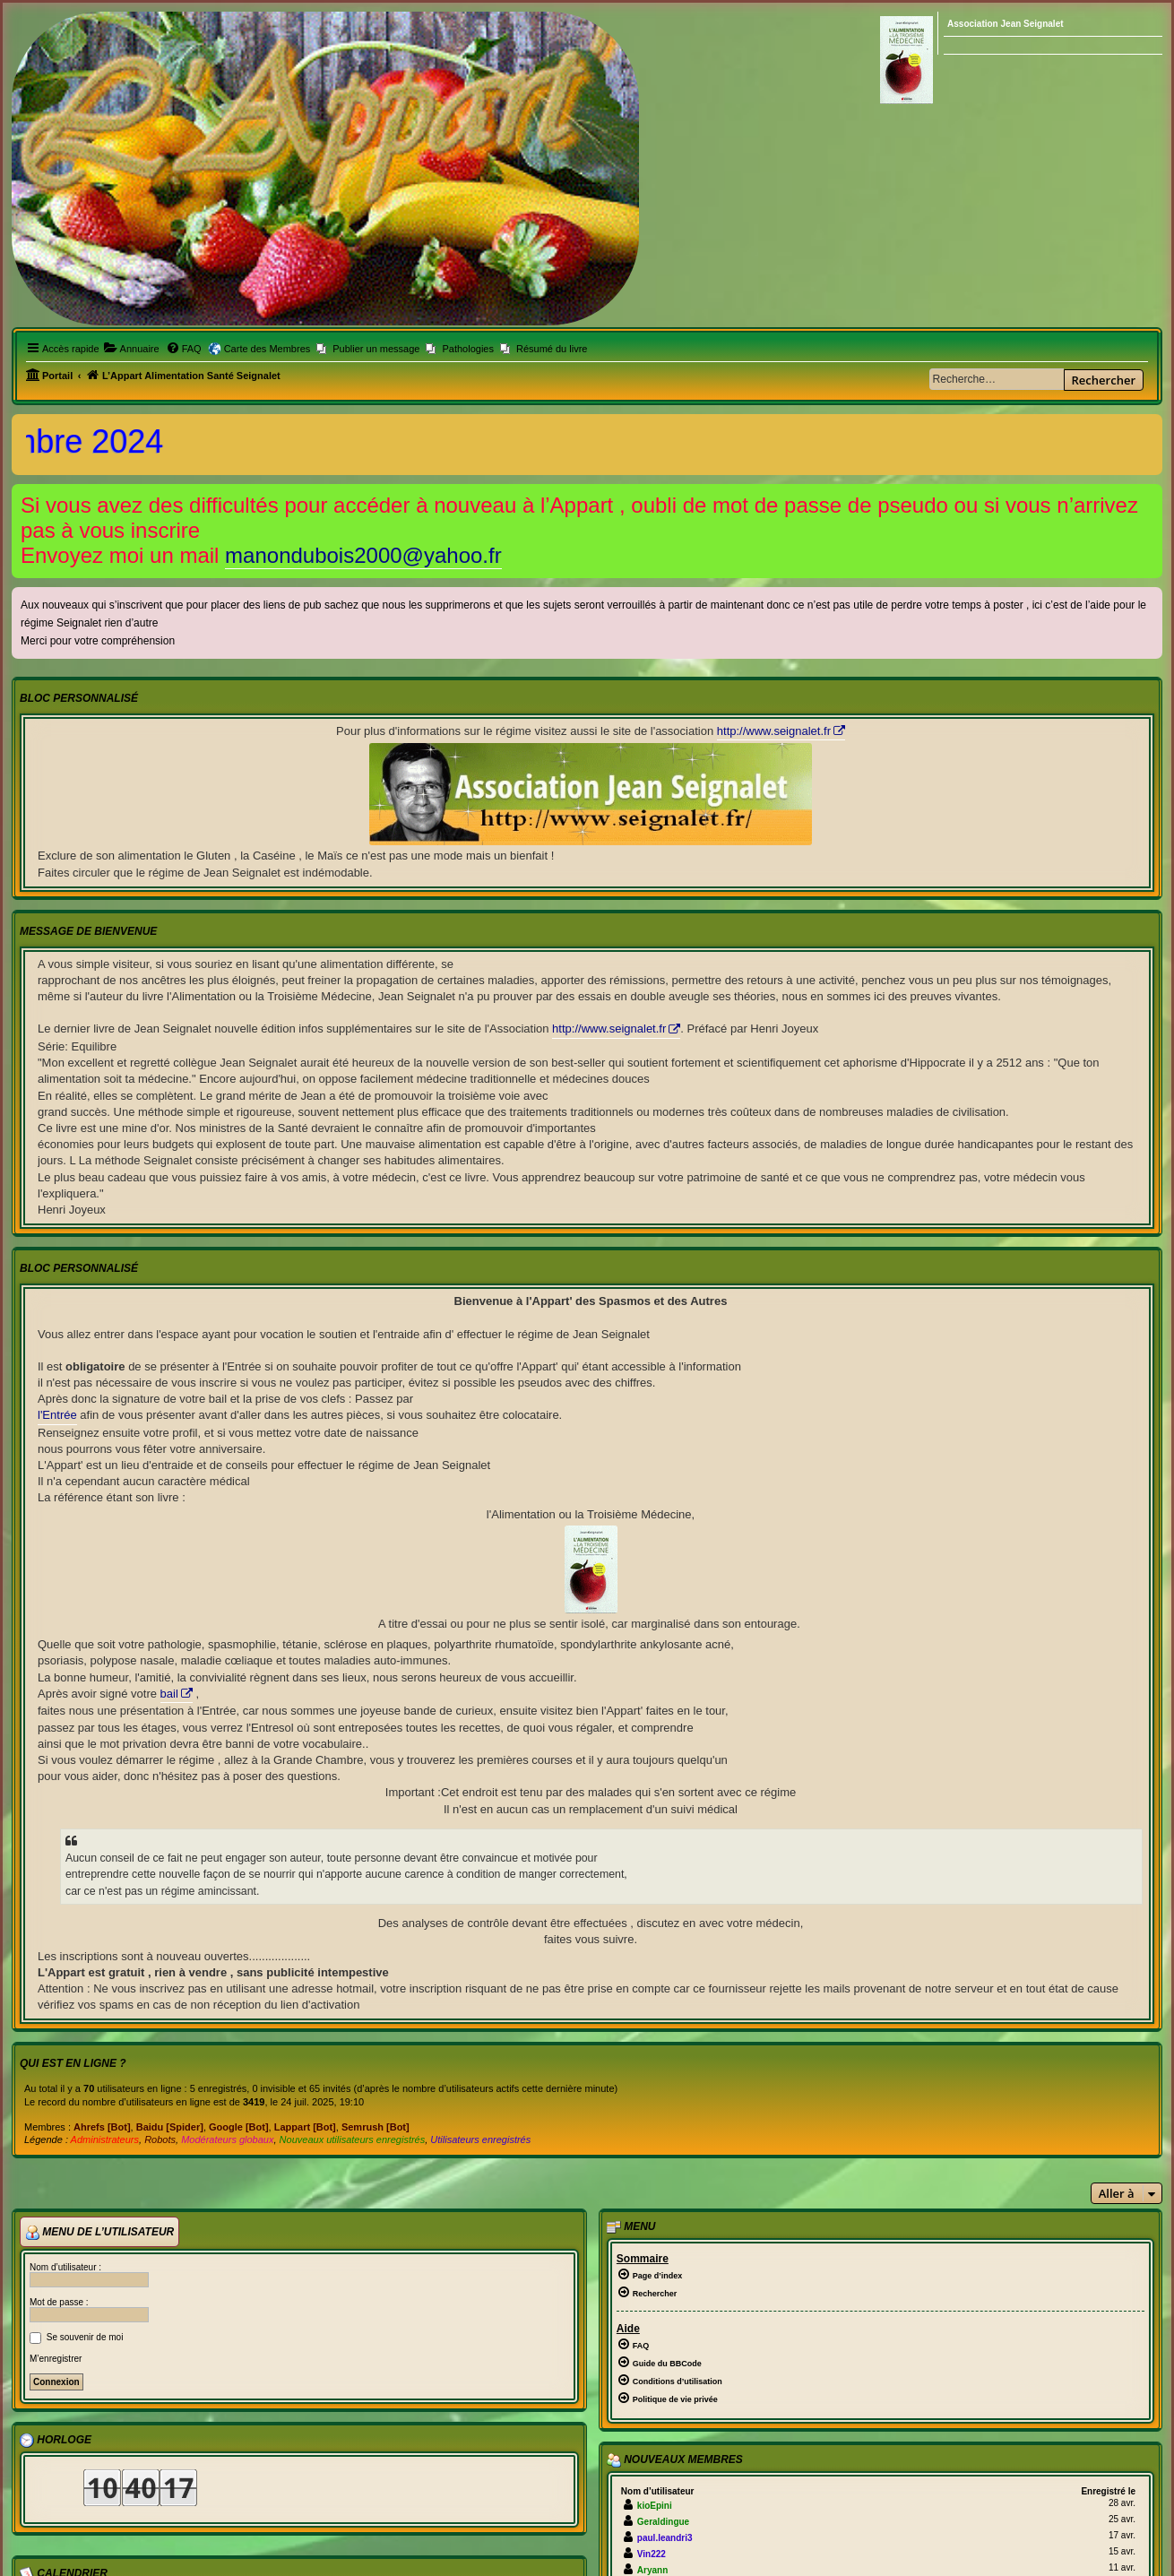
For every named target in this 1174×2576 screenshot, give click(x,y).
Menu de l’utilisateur (99, 2233)
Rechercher (1103, 380)
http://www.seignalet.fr (774, 731)
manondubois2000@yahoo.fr (363, 555)
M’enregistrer (56, 2359)
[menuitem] (132, 348)
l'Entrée (57, 1415)
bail (169, 1693)
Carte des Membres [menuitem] (267, 348)
